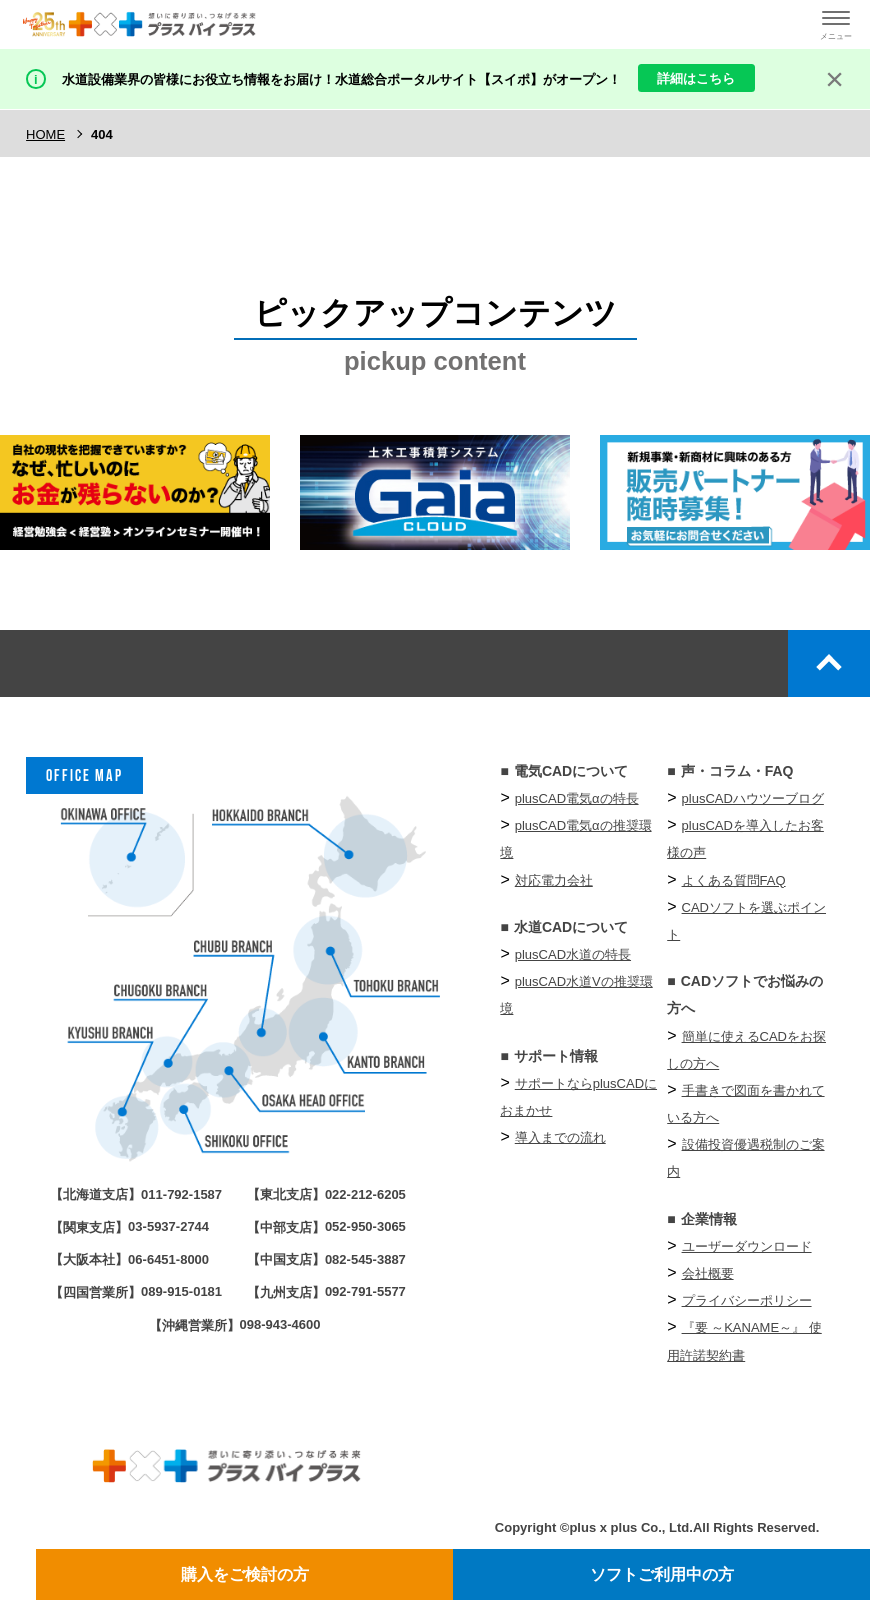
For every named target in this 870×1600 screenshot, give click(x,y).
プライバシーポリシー (747, 1300)
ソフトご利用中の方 (662, 1574)
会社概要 (708, 1273)
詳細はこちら (696, 78)
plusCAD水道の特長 (573, 954)
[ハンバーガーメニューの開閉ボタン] (836, 25)
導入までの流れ (560, 1137)
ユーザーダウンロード (747, 1246)
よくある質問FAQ (734, 880)
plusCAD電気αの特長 (577, 798)
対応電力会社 (554, 880)
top (829, 663)
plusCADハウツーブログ (753, 798)
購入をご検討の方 (245, 1574)
